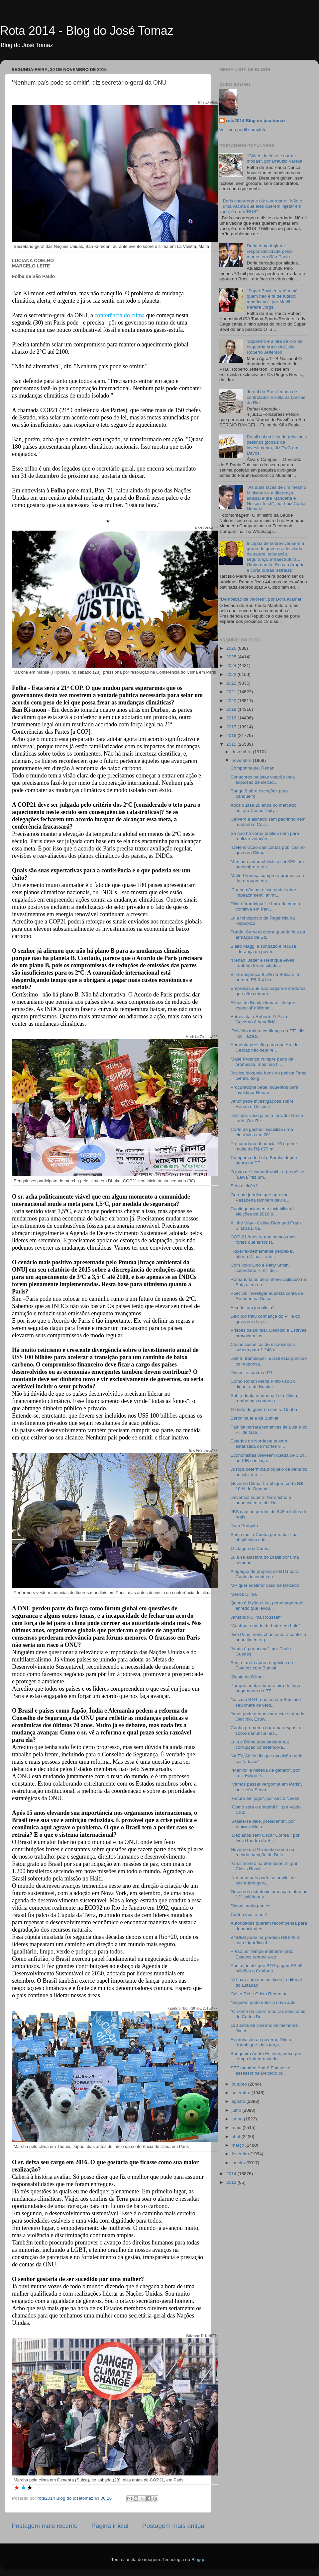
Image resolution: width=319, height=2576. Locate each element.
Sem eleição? (244, 1185)
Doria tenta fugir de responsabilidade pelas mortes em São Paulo (269, 251)
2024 (232, 665)
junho (238, 2118)
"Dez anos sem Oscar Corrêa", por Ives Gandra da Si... (265, 1838)
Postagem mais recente (44, 2525)
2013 (232, 2182)
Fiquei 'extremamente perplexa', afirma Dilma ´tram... (262, 1254)
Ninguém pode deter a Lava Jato (263, 2002)
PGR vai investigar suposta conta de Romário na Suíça (267, 1296)
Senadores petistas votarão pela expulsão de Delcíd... (263, 779)
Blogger (199, 2559)
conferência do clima (119, 315)
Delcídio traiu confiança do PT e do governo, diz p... (265, 1319)
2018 (232, 717)
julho (237, 2110)
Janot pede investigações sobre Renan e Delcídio (262, 1104)
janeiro (239, 2162)
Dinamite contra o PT (252, 1372)
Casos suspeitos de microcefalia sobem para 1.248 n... (263, 1347)
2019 (232, 709)
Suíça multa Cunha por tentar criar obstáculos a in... (265, 1537)
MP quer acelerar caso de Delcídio (265, 1585)
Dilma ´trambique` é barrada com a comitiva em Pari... (265, 906)
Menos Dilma (244, 1594)
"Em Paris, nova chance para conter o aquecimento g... (268, 1637)
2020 (232, 700)
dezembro (242, 751)
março (238, 2145)
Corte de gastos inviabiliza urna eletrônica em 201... (262, 1132)
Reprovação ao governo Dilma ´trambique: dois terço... (261, 2042)
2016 (232, 735)
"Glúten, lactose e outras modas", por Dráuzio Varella (274, 158)
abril (236, 2136)
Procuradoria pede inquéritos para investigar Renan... (264, 1090)
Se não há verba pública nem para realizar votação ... (265, 836)
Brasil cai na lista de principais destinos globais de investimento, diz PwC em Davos (277, 445)
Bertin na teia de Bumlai (254, 1418)
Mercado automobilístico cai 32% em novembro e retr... (267, 864)
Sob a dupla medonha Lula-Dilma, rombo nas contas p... (264, 1398)
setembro (242, 2092)
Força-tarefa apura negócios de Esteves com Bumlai (262, 1665)
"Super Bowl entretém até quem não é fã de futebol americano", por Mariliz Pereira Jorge (272, 299)
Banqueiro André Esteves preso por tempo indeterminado (266, 2056)
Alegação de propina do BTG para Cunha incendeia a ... (265, 1574)
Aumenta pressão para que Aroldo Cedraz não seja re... (265, 1047)
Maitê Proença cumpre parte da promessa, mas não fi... (262, 1062)
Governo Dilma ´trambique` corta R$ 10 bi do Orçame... (267, 1486)
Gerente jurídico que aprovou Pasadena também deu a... (260, 1197)
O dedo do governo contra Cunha (264, 1409)
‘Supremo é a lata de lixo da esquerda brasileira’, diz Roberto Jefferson (274, 346)
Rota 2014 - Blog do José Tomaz (86, 30)
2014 (232, 2173)
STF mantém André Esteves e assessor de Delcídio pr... (260, 2070)
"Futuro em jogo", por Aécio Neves (265, 1798)
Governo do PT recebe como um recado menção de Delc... (263, 1852)
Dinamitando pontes (250, 1905)
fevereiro (241, 2153)
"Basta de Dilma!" (248, 1676)
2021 (232, 691)
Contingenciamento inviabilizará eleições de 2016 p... (262, 1211)
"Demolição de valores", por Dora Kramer (260, 599)
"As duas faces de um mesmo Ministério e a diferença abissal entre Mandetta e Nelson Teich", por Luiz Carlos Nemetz (276, 498)
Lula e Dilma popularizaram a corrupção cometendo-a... (260, 1744)
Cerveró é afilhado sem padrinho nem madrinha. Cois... (268, 822)
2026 (232, 648)
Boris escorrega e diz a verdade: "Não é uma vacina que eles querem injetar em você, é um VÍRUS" (260, 206)
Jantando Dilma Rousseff (256, 1617)
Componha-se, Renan (252, 768)
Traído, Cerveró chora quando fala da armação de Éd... (268, 934)
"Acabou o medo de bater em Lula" (265, 1625)
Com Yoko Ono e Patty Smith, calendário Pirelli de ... (260, 1268)
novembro (242, 760)
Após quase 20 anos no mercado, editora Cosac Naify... (264, 808)
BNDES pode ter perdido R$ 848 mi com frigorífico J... (266, 1940)
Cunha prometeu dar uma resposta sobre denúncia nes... (265, 1730)
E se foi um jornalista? (253, 1307)
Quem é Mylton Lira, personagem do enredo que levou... (267, 1605)
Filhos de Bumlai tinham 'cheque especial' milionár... (263, 1005)
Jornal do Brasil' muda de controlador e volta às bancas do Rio (276, 397)
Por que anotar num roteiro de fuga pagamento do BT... (265, 1688)
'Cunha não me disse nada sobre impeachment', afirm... (263, 892)
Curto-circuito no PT (250, 1914)
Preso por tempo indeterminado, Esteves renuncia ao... (263, 1954)
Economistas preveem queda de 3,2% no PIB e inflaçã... (268, 1458)
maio (237, 2127)
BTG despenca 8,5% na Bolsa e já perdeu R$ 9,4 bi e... (265, 977)
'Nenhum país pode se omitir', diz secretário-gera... (264, 1880)
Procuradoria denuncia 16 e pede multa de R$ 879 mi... (264, 1146)
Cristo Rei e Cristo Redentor (259, 1993)
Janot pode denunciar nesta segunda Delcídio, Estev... (267, 1716)
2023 (232, 674)
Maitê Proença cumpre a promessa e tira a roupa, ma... (267, 878)
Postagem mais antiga (173, 2525)
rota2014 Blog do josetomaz (255, 120)
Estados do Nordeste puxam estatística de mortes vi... (259, 1443)
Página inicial (109, 2525)
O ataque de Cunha (250, 1548)
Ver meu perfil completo (242, 129)
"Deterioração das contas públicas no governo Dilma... (268, 850)
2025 (232, 656)
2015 (232, 744)
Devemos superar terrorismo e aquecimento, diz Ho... (261, 1500)
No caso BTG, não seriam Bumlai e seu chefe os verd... (266, 1702)
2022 (232, 683)
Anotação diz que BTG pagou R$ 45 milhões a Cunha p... (267, 1968)
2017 (232, 726)
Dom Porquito (244, 1525)
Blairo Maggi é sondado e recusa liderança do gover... (263, 949)
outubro (240, 2084)
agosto (239, 2101)
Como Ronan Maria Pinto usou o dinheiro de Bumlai (263, 1384)
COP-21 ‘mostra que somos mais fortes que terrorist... (264, 1239)
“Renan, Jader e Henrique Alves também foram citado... (262, 963)
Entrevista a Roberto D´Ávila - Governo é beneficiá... (260, 1019)
